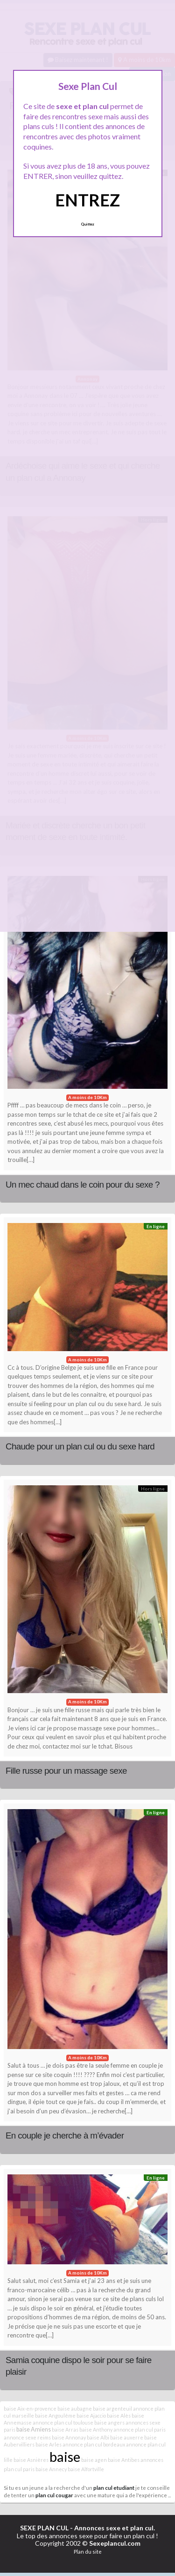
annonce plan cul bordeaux (94, 2444)
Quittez (87, 224)
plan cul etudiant (113, 2487)
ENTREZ (87, 200)
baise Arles (48, 2444)
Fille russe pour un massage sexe (66, 1771)
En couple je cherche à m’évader (65, 2135)
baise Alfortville (86, 2469)
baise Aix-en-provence (30, 2408)
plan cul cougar (54, 2495)
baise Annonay (69, 2437)
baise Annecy (51, 2469)
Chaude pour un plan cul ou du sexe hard (80, 1446)
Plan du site (88, 2552)
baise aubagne (74, 2408)
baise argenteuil (112, 2408)
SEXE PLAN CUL (44, 2528)
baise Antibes (124, 2460)
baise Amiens (33, 2429)
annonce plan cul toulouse (63, 2422)
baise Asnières (31, 2460)
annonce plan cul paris (139, 2429)
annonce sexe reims (27, 2437)
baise (64, 2456)
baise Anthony (95, 2429)
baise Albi (98, 2437)
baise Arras (65, 2429)
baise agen (94, 2460)
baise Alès (119, 2415)
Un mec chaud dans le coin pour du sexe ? (83, 1184)
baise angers (109, 2422)
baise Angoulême (55, 2415)
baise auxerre (126, 2437)
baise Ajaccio (91, 2415)
